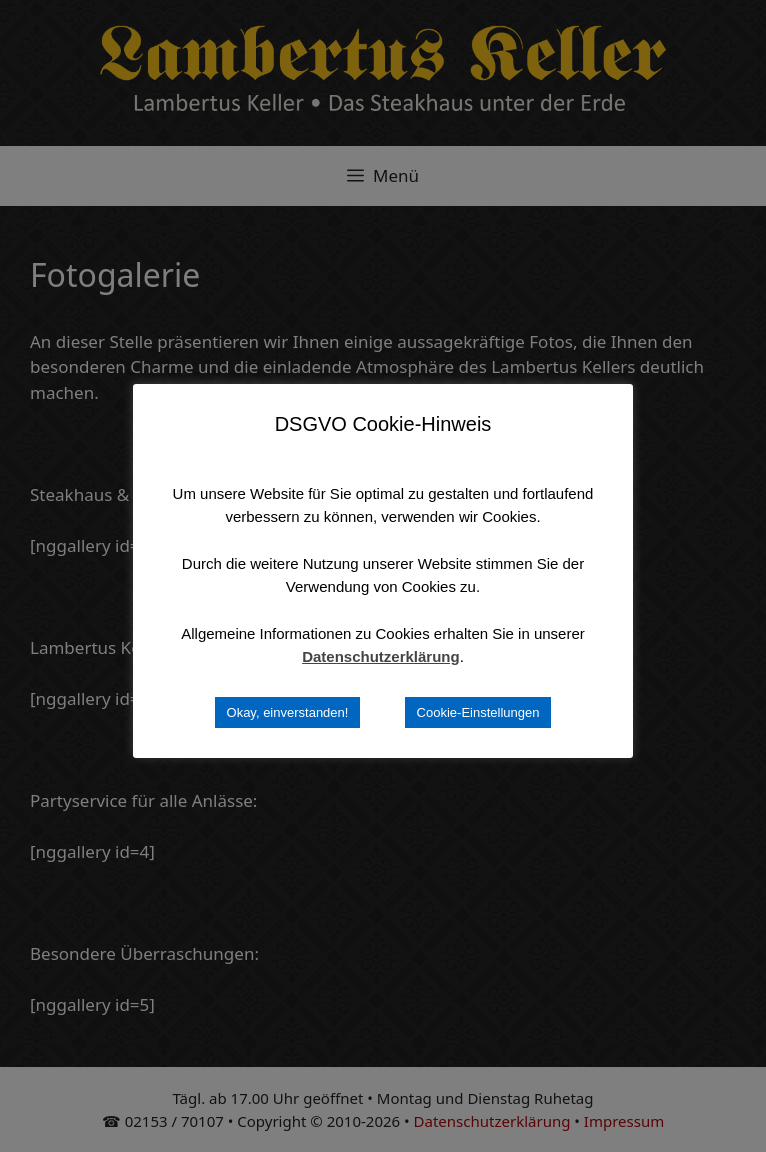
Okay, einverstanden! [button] (288, 712)
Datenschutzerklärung (381, 656)
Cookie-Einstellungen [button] (478, 712)
